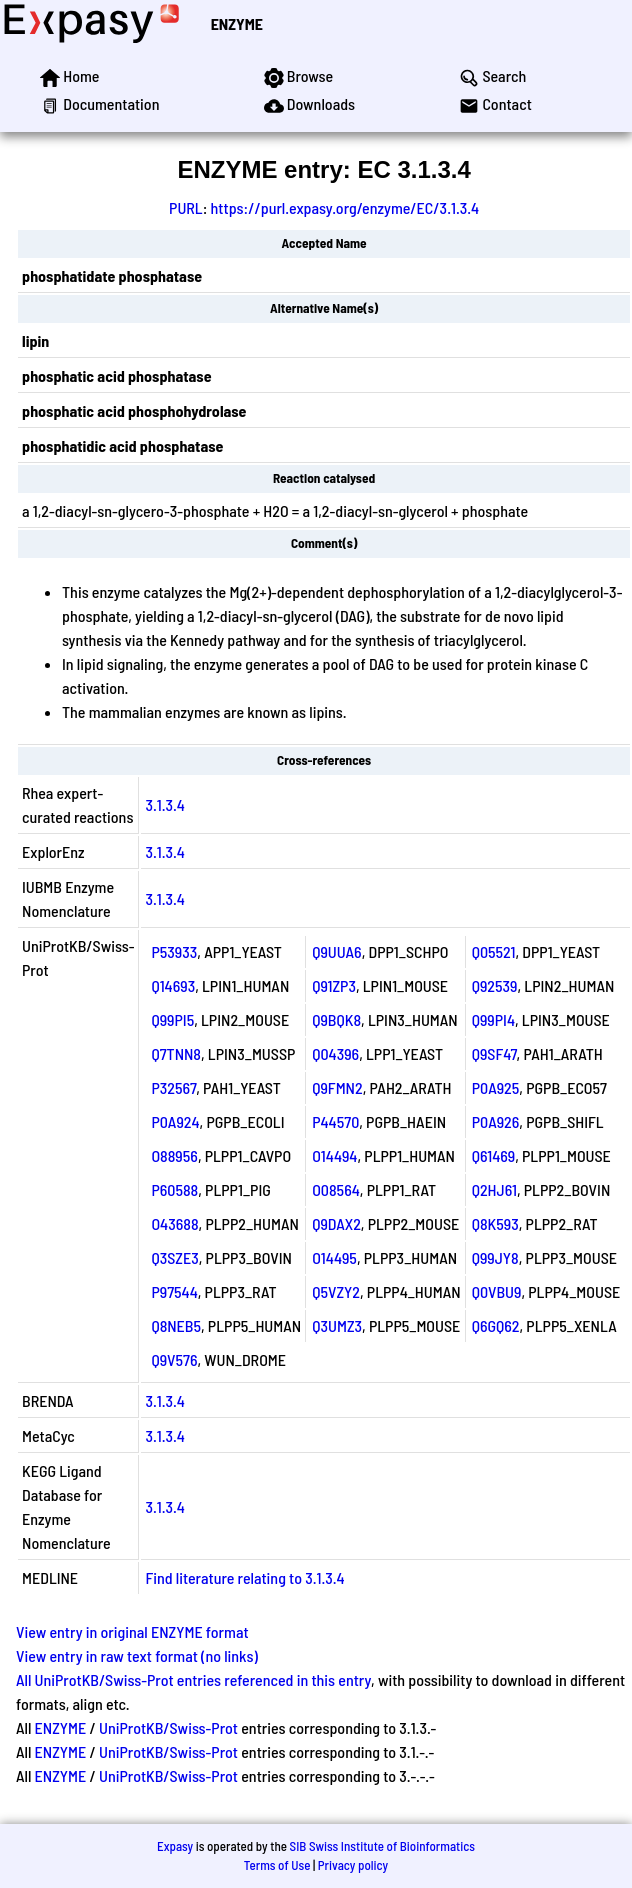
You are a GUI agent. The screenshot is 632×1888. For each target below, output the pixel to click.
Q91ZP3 (334, 985)
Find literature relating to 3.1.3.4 (244, 1577)
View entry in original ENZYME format (132, 1631)
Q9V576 (174, 1359)
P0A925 (496, 1087)
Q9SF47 (494, 1053)
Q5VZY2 (336, 1291)
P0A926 (496, 1121)
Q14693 (173, 985)
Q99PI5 (172, 1019)
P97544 (174, 1291)
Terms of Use (277, 1865)
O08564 (336, 1189)
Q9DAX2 (336, 1223)
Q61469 (494, 1155)
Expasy (175, 1846)
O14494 (334, 1155)
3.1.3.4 (165, 804)
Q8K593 (495, 1223)
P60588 (174, 1189)
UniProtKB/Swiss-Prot (168, 1727)
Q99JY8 (495, 1257)
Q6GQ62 (496, 1325)
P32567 (173, 1087)
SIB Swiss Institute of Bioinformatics (382, 1846)
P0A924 (175, 1121)
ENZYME (237, 23)
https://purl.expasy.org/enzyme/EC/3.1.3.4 (345, 207)
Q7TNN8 (176, 1053)
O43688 (174, 1223)
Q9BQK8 (336, 1019)
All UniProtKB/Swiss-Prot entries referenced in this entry (193, 1679)
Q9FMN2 (337, 1087)
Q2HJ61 (494, 1189)
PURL (186, 207)
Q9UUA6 (336, 951)
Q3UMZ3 (337, 1325)
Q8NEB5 (176, 1325)
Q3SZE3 (174, 1257)
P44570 (335, 1121)
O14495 (334, 1257)
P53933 (174, 951)
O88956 (174, 1155)
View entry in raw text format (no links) (137, 1655)
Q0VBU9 (497, 1291)
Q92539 (495, 985)
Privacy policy (353, 1865)
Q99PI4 (493, 1019)
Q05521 (494, 951)
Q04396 (335, 1053)
